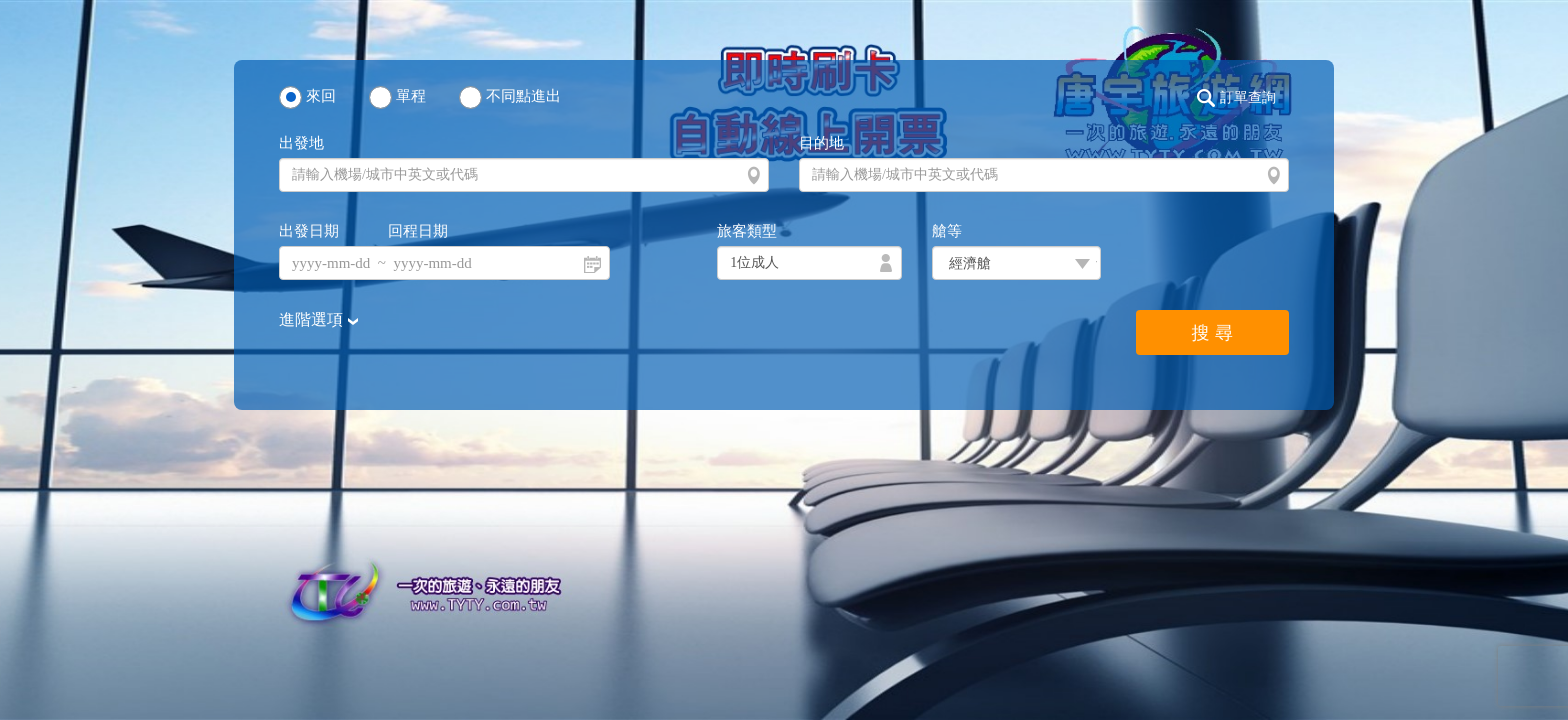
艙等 (947, 231)
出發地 (301, 143)
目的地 (821, 143)
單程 (411, 96)
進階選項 (313, 319)
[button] (1241, 98)
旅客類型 (747, 231)
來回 (321, 96)
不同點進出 (523, 96)
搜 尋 (1212, 333)
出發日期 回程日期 (363, 231)
